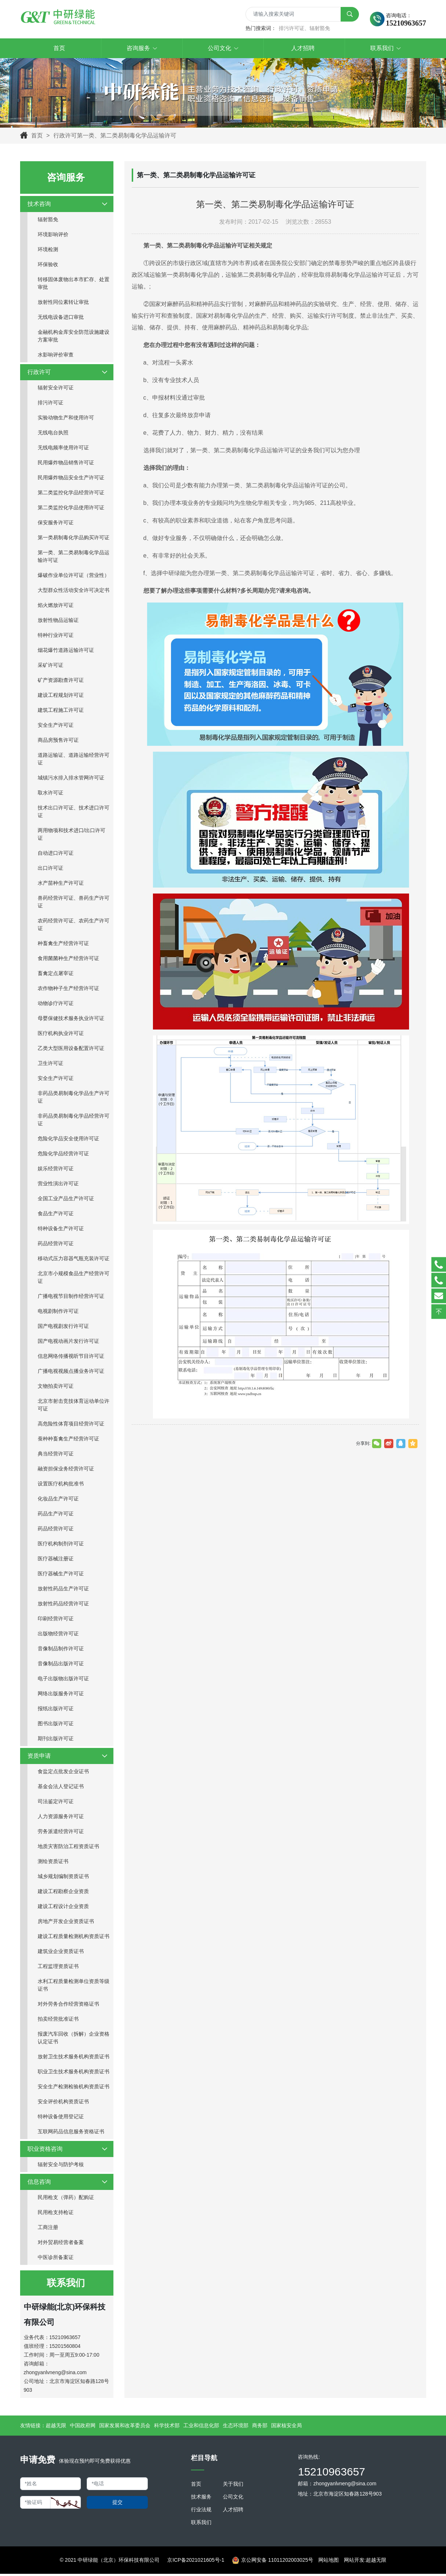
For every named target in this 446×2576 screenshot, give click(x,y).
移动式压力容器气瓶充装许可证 (73, 1260)
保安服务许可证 (56, 524)
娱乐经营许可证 (56, 1170)
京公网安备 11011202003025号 (272, 2562)
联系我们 (201, 2524)
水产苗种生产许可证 (61, 885)
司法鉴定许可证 (56, 1803)
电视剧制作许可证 (58, 1313)
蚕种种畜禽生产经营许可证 (68, 1440)
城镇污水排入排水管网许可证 (71, 779)
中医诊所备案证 (56, 2259)
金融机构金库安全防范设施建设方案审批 (73, 337)
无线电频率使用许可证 (63, 449)
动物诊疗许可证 (56, 1005)
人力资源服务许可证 (61, 1818)
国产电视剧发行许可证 (63, 1328)
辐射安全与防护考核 (61, 2166)
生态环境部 (235, 2427)
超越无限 (56, 2427)
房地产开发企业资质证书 (66, 1923)
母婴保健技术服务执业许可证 (71, 1020)
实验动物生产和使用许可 (66, 419)
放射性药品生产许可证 (63, 1590)
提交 (117, 2504)
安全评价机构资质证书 (63, 2103)
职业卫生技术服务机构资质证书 (73, 2073)
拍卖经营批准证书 (58, 2021)
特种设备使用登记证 (61, 2118)
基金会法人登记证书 (61, 1788)
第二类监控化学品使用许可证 (71, 509)
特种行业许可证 (56, 637)
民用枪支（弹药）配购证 (66, 2199)
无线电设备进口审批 (61, 319)
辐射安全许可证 (56, 389)
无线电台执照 (53, 434)
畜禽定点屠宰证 (56, 975)
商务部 (259, 2427)
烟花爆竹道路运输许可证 (66, 652)
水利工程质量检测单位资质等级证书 (73, 1987)
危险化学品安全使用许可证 (68, 1140)
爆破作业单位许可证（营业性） (73, 577)
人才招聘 (233, 2511)
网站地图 (328, 2562)
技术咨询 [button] (67, 206)
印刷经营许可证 (56, 1620)
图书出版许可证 (56, 1725)
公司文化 (233, 2498)
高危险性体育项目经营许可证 (71, 1425)
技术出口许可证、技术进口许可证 (73, 813)
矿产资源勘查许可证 (61, 682)
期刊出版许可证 (56, 1740)
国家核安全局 (286, 2427)
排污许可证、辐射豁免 (304, 29)
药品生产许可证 (56, 1515)
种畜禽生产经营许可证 (63, 945)
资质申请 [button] (67, 1758)
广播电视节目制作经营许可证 (71, 1298)
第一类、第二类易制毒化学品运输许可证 (73, 558)
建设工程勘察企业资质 (63, 1893)
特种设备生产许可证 (61, 1230)
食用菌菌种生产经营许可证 (68, 960)
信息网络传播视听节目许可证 (71, 1358)
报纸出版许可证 (56, 1710)
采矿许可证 (50, 667)
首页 (37, 137)
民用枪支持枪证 (56, 2214)
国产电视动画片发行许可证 (68, 1343)
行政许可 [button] (67, 374)
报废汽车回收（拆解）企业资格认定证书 (73, 2039)
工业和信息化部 (201, 2427)
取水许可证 (50, 794)
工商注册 (48, 2229)
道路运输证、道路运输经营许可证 (73, 760)
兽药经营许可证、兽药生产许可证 (73, 903)
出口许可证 (50, 870)
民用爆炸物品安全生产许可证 (71, 479)
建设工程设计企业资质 (63, 1908)
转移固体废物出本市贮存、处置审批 (73, 285)
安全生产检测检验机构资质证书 (73, 2088)
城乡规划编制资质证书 (63, 1878)
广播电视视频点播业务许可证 (71, 1373)
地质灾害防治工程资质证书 (68, 1848)
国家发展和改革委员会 (124, 2427)
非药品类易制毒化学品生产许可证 (73, 1099)
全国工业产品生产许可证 (66, 1200)
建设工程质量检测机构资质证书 (73, 1938)
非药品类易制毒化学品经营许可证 (73, 1121)
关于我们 (233, 2486)
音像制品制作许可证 (61, 1650)
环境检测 (48, 251)
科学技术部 (167, 2427)
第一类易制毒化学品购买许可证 (73, 539)
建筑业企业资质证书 (61, 1953)
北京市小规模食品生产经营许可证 (73, 1279)
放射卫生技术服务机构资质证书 (73, 2058)
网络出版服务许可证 (61, 1695)
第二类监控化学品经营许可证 (71, 494)
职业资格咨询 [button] (67, 2151)
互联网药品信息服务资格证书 (71, 2133)
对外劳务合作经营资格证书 (68, 2006)
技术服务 (201, 2498)
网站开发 (354, 2562)
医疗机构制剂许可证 (61, 1545)
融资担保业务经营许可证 (66, 1470)
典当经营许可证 (56, 1455)
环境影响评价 (53, 236)
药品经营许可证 (56, 1245)
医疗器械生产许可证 (61, 1575)
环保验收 (48, 266)
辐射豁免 (48, 221)
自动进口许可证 (56, 855)
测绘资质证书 (53, 1863)
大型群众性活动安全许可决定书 (73, 592)
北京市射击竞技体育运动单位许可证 (73, 1406)
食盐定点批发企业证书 (63, 1773)
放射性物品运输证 (58, 622)
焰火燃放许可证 (56, 607)
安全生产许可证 (56, 727)
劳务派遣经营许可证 (61, 1833)
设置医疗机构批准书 (61, 1485)
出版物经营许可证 (58, 1635)
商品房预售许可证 (58, 742)
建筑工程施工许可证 (61, 712)
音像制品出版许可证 (61, 1665)
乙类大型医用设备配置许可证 (71, 1050)
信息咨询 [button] (67, 2183)
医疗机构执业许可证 (61, 1035)
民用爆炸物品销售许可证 (66, 464)
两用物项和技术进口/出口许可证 (72, 836)
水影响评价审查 (56, 356)
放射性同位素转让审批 (63, 304)
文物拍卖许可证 (56, 1388)
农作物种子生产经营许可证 (68, 990)
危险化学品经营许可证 (63, 1155)
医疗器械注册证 (56, 1560)
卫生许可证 (50, 1065)
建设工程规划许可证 (61, 697)
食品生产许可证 (56, 1215)
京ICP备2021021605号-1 (195, 2562)
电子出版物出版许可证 (63, 1680)
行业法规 (201, 2511)
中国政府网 (82, 2427)
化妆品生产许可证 (58, 1500)
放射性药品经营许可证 (63, 1605)
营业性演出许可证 (58, 1185)
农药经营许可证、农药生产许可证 (73, 926)
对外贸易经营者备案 (61, 2244)
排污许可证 (50, 404)
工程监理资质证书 (58, 1968)
